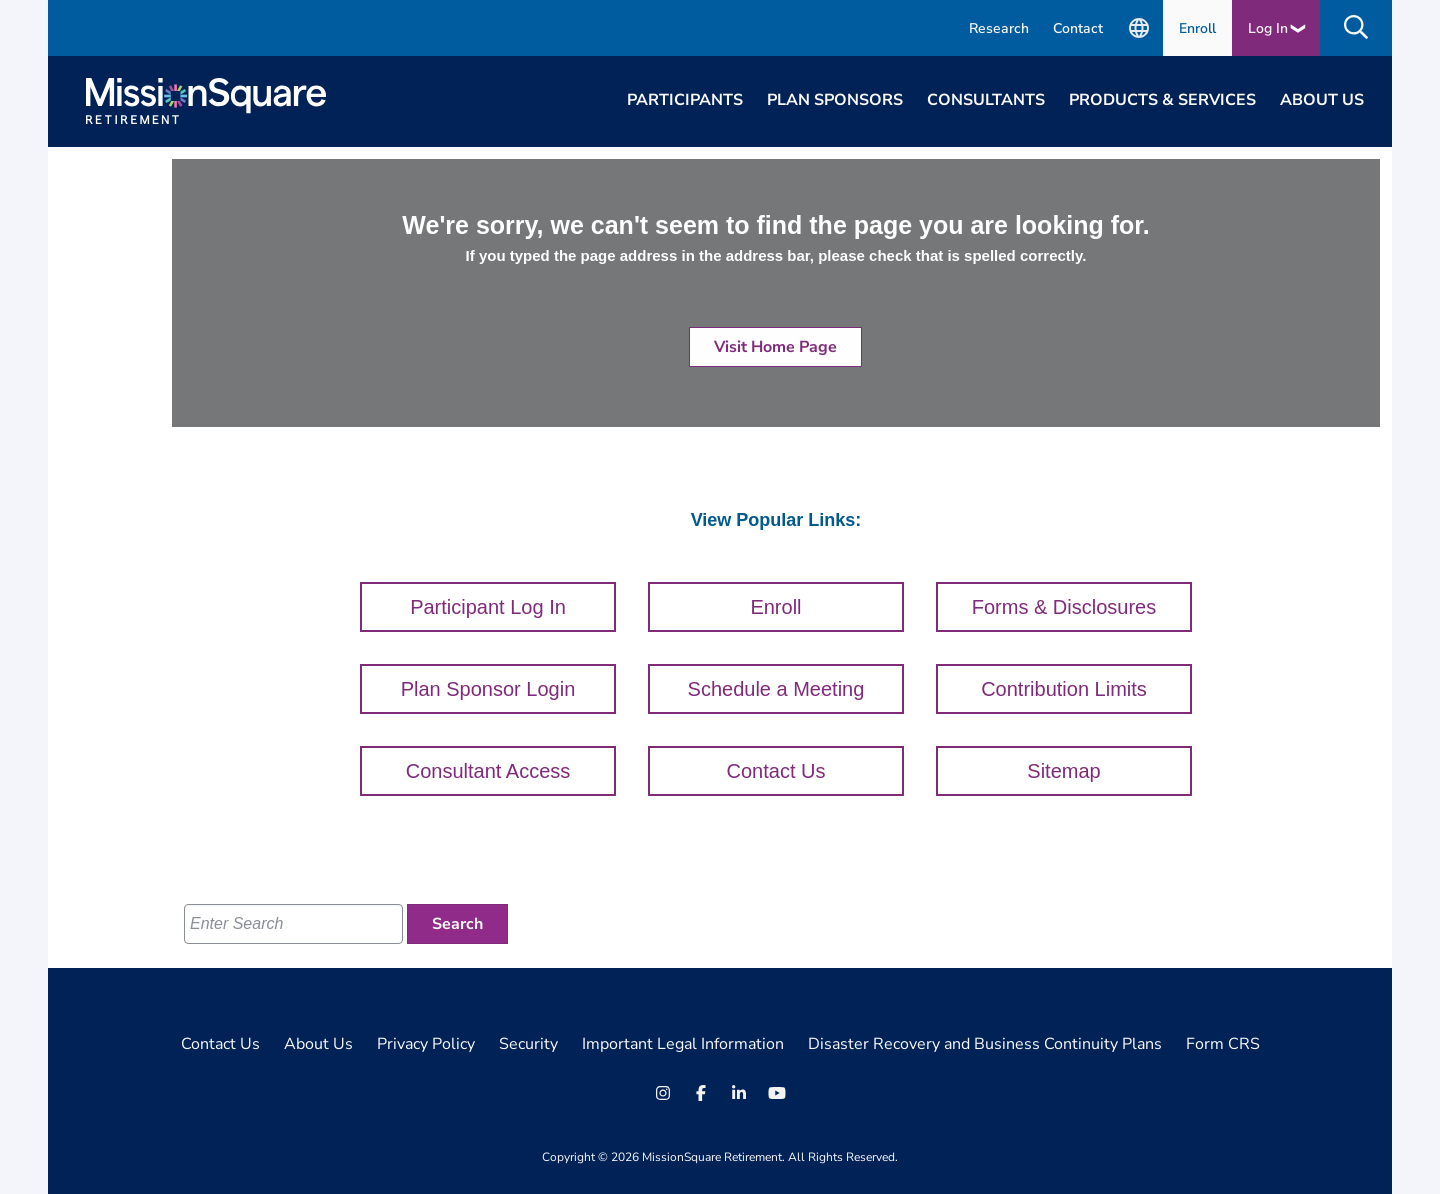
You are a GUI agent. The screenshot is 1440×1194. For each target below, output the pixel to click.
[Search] (457, 924)
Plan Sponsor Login (488, 689)
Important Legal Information (683, 1044)
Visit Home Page (775, 347)
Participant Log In (488, 607)
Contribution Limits (1064, 689)
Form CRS (1223, 1044)
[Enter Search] (293, 924)
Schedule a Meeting (776, 689)
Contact (1078, 28)
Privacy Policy (426, 1044)
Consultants (986, 100)
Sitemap (1063, 771)
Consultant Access (488, 771)
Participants (685, 100)
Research (999, 28)
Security (528, 1044)
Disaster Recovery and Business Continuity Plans (985, 1044)
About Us (1322, 100)
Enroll (1197, 28)
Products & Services (1162, 100)
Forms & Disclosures (1064, 607)
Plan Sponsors (835, 100)
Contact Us (776, 771)
